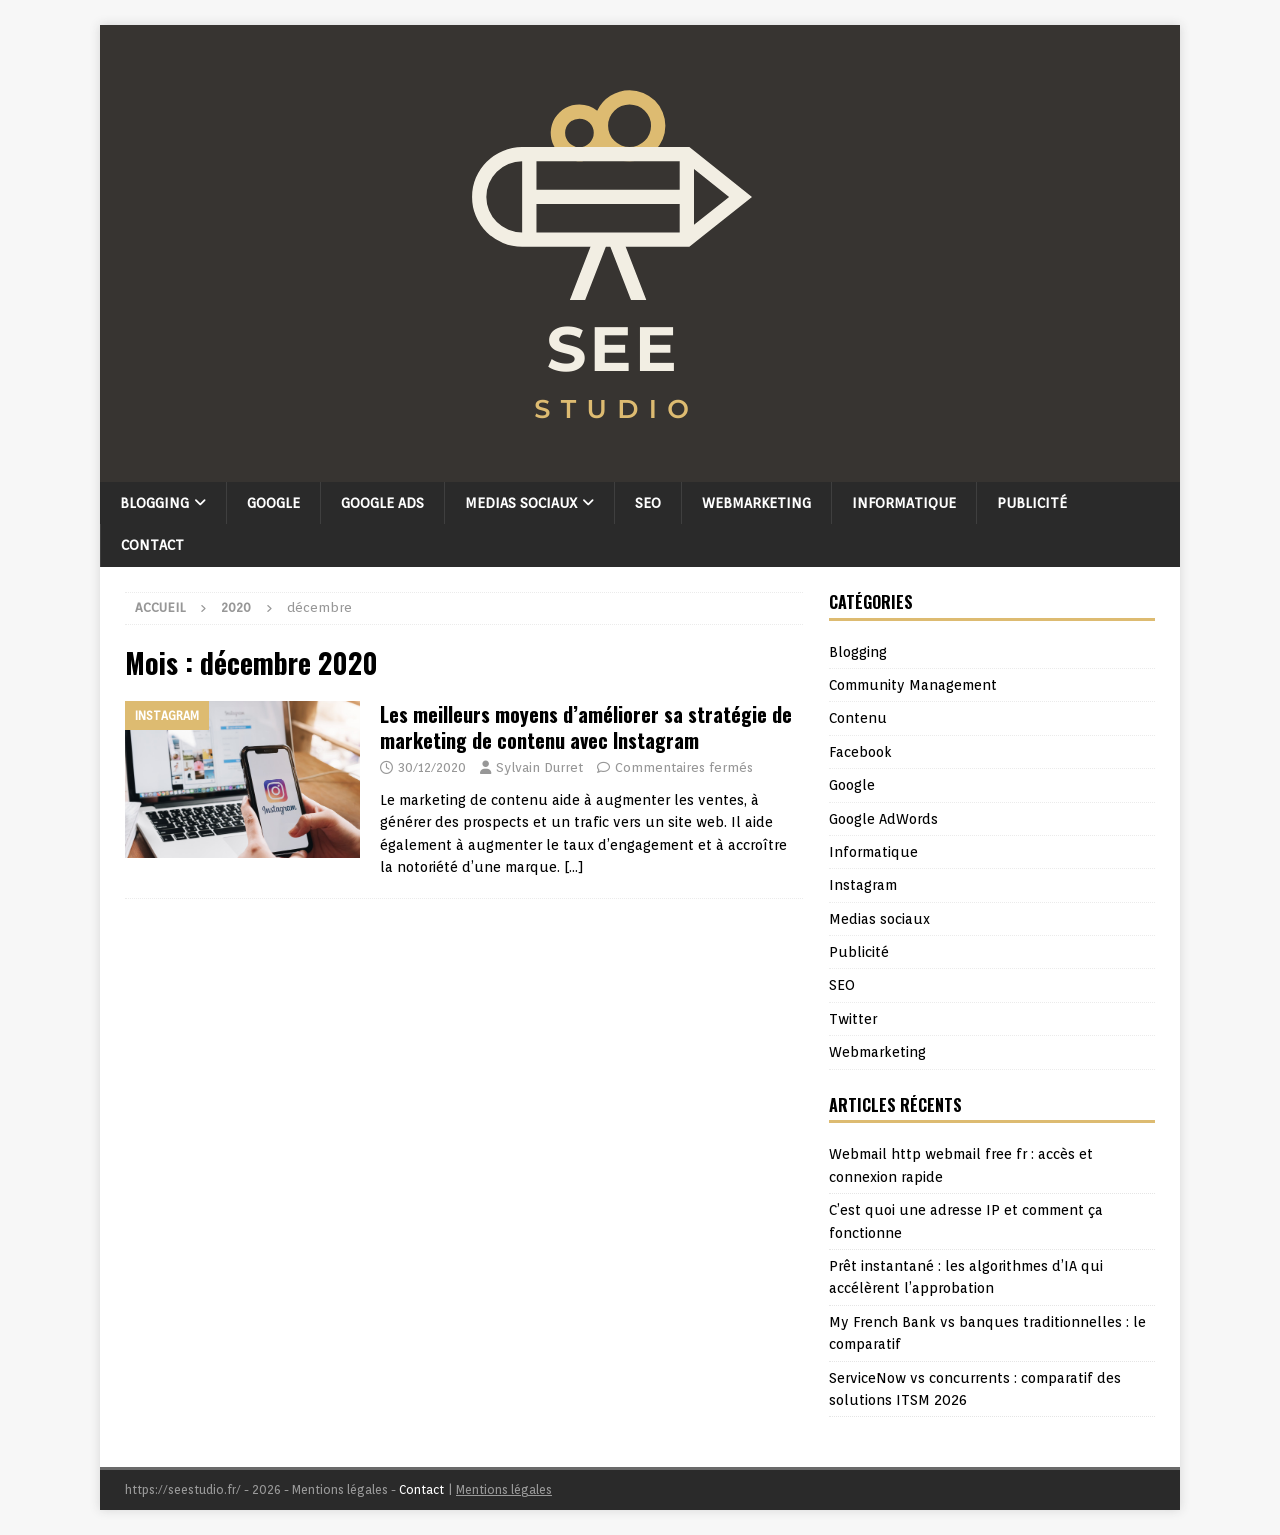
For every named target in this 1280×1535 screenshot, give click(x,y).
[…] (574, 867)
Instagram (863, 885)
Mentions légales (504, 1489)
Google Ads (382, 503)
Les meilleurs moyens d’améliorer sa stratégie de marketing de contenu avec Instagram (586, 727)
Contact (152, 545)
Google (273, 503)
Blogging (154, 503)
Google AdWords (883, 819)
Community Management (913, 685)
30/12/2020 (432, 767)
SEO (648, 503)
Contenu (858, 718)
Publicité (1032, 503)
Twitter (853, 1019)
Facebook (860, 752)
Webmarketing (756, 503)
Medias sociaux (521, 503)
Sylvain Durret (539, 767)
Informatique (904, 503)
